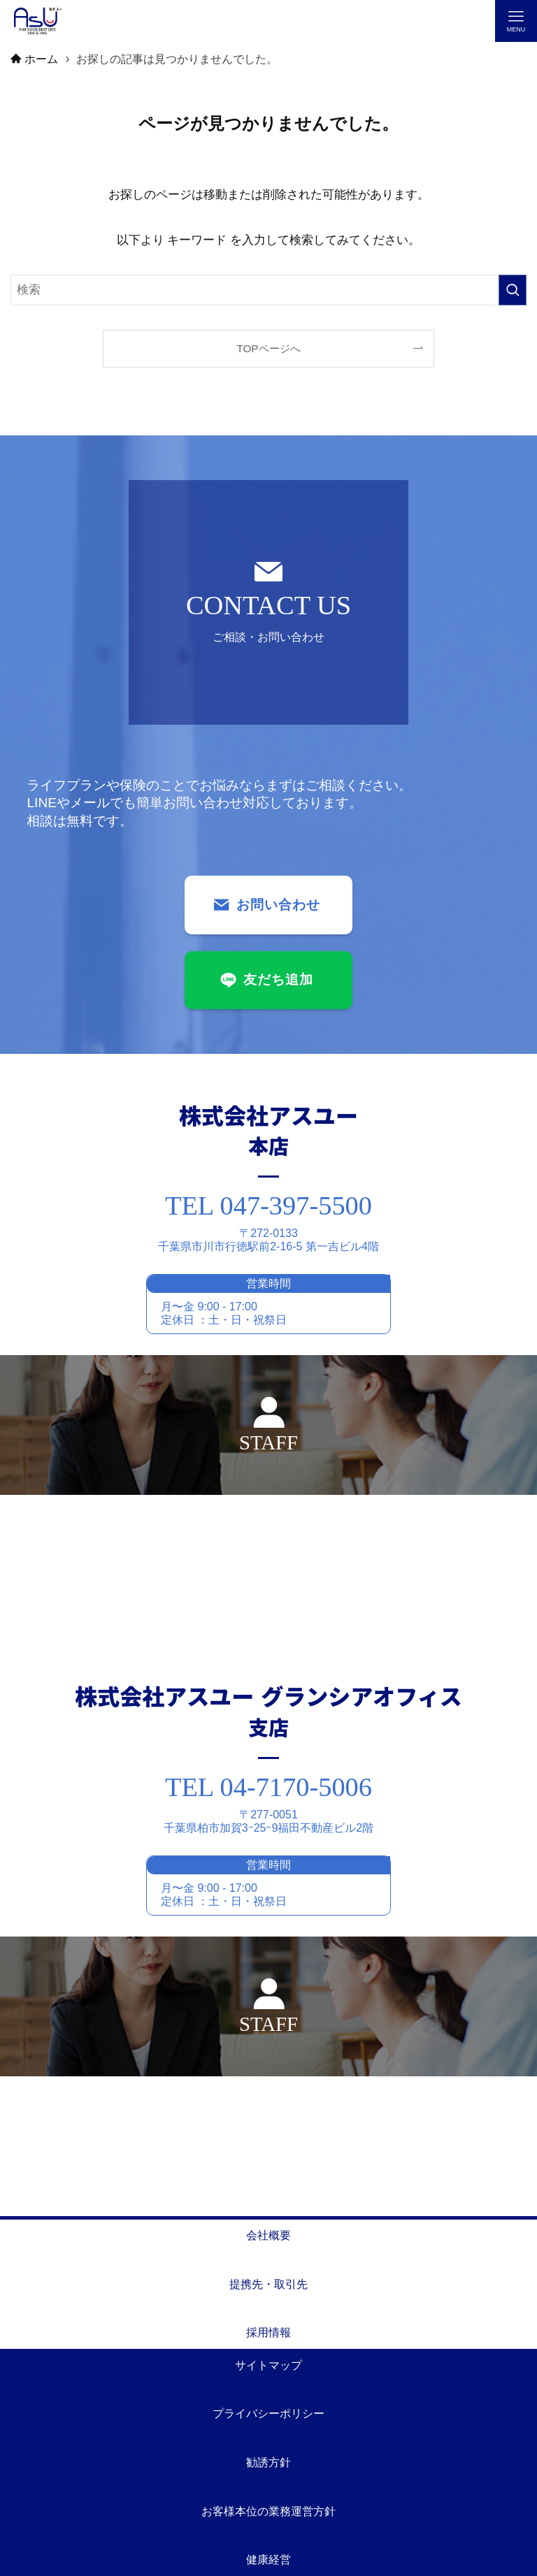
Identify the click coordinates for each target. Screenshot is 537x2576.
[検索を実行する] (513, 290)
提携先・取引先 (268, 2284)
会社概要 (268, 2235)
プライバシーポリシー (268, 2413)
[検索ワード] (268, 290)
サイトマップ (268, 2365)
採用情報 (268, 2332)
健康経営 (268, 2560)
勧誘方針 (268, 2462)
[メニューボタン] (516, 21)
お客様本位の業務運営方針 (268, 2511)
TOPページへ (268, 348)
